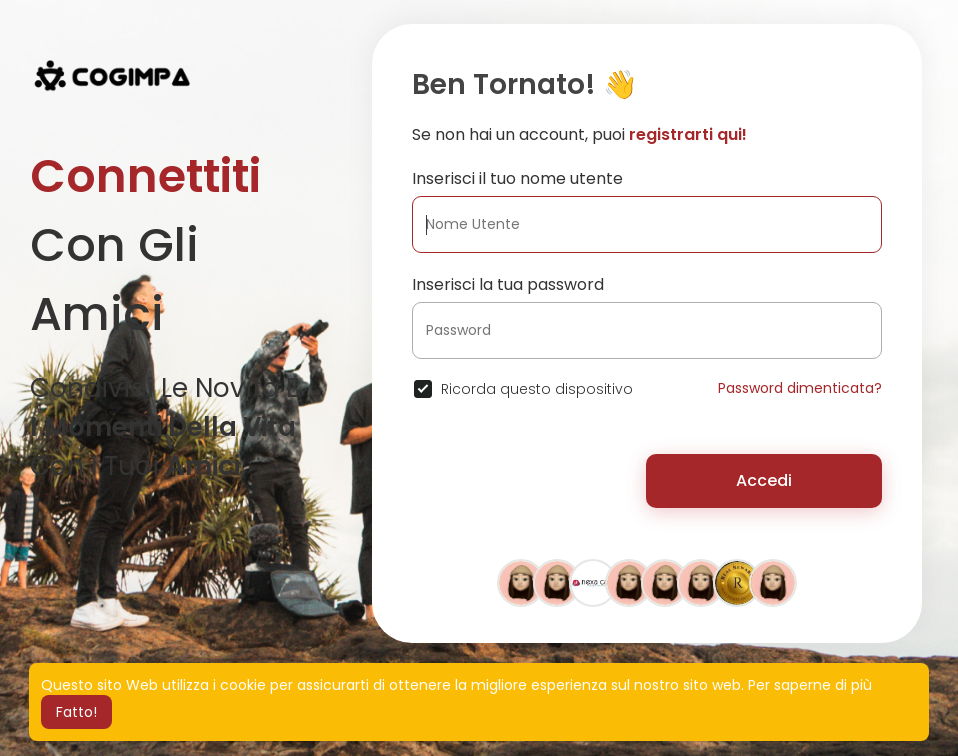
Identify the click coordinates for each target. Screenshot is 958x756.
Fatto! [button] (76, 712)
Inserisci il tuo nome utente (517, 178)
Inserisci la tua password (508, 284)
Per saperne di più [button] (810, 685)
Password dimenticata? (800, 388)
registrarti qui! (688, 134)
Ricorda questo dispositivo (537, 389)
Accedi (764, 480)
